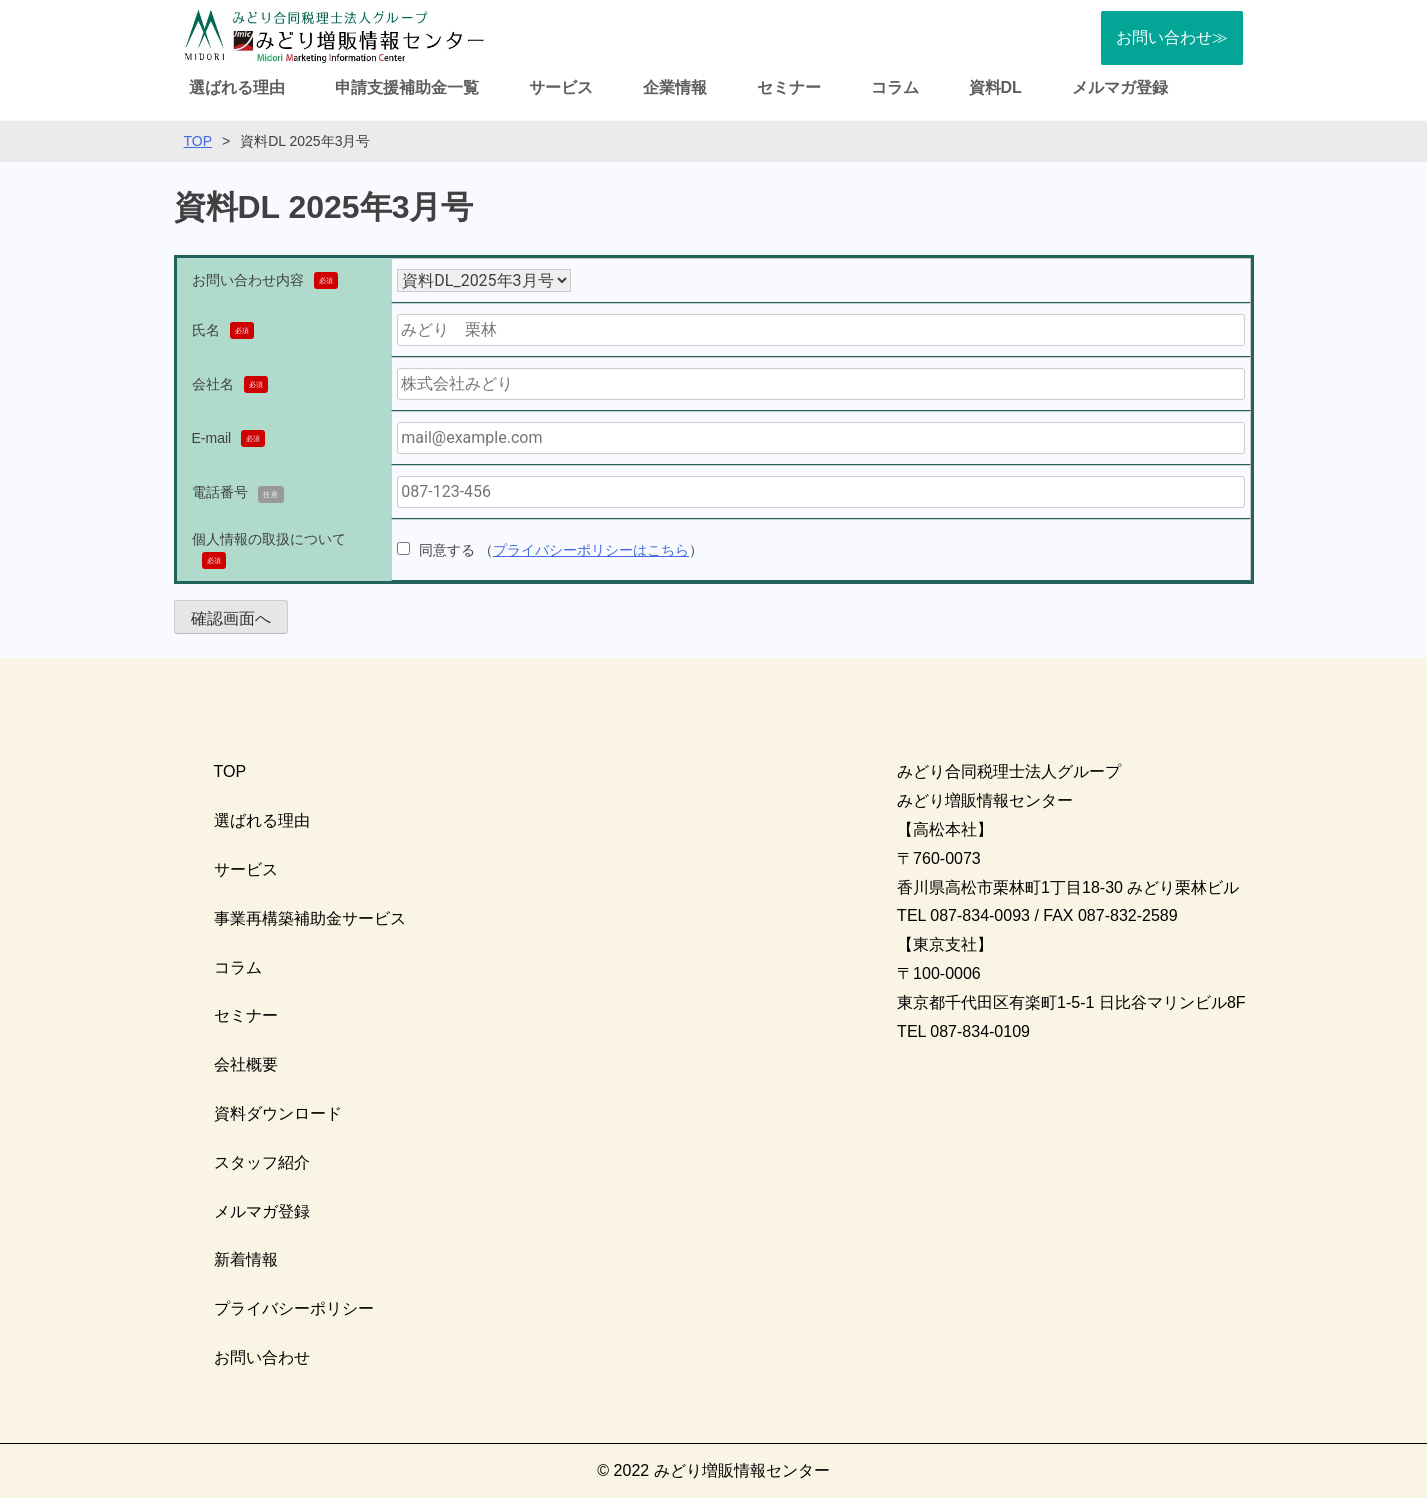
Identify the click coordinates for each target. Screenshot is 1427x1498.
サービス (561, 87)
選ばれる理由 (237, 87)
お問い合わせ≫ (1172, 37)
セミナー (789, 87)
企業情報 (675, 87)
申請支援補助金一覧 (407, 87)
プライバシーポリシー (294, 1308)
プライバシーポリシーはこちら (591, 550)
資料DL (995, 87)
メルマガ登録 (1120, 87)
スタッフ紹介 (262, 1162)
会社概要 (246, 1064)
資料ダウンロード (278, 1113)
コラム (895, 87)
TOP (198, 141)
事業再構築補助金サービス (310, 918)
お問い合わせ (262, 1357)
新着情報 (246, 1259)
